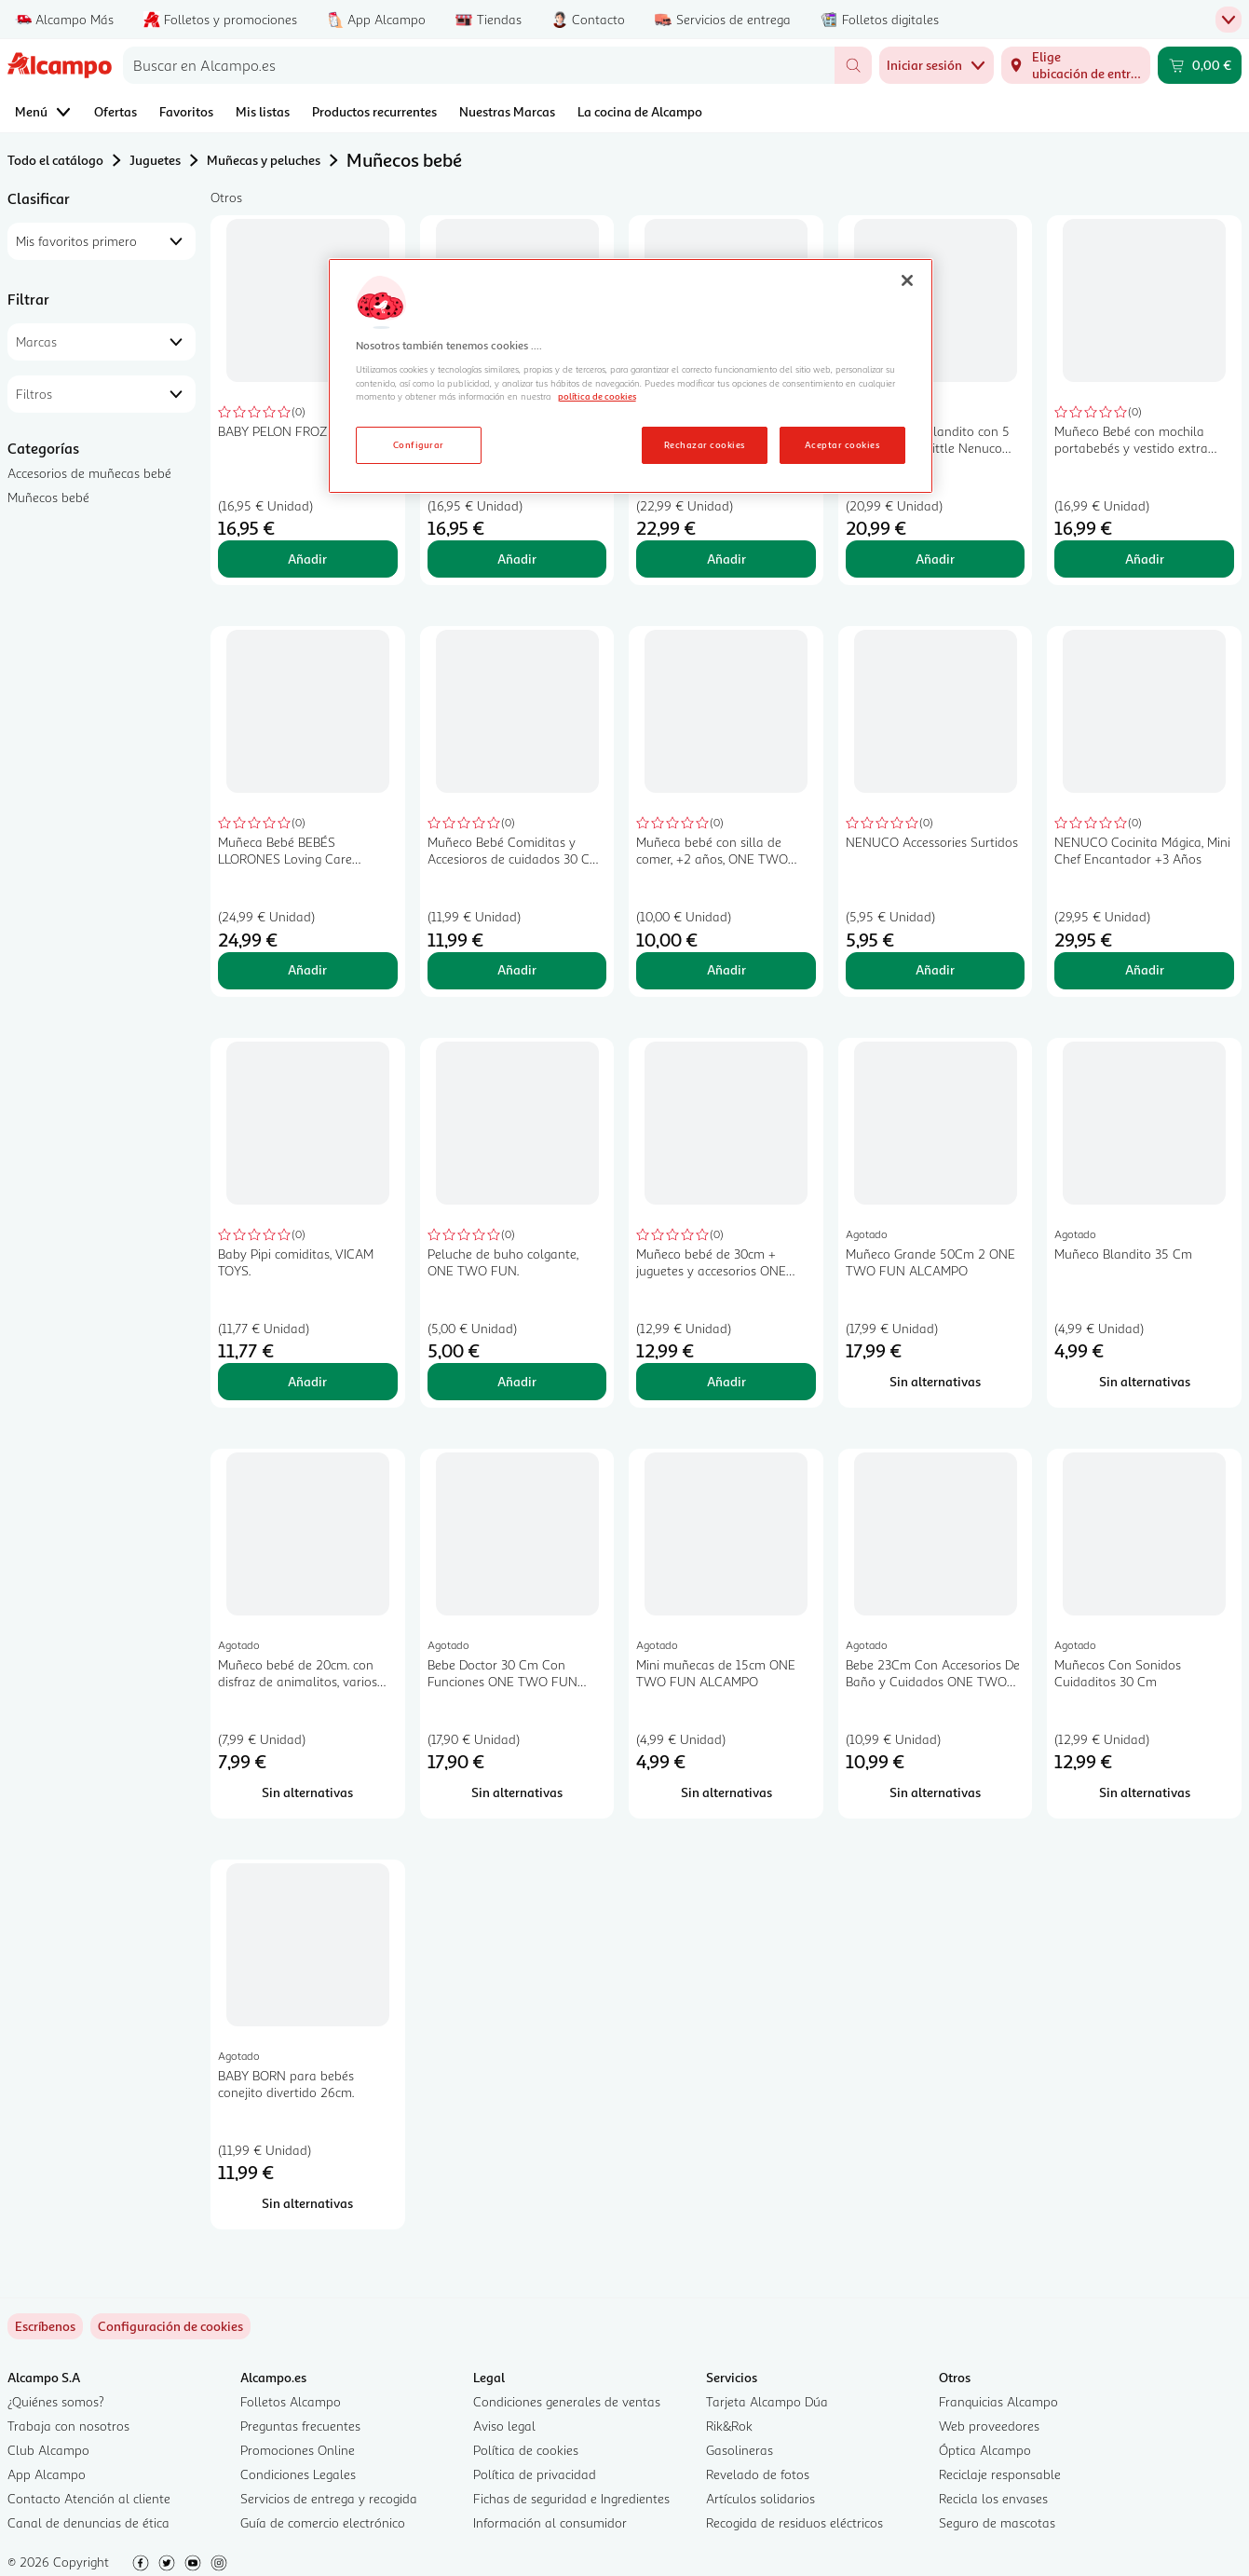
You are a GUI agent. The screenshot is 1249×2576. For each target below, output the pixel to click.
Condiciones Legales (298, 2474)
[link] (170, 2326)
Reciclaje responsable (1000, 2474)
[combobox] (478, 65)
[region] (630, 376)
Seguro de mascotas (997, 2522)
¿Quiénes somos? (55, 2401)
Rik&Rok (729, 2425)
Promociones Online (297, 2450)
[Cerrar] (907, 280)
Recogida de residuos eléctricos (794, 2522)
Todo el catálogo (55, 160)
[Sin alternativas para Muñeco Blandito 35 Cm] (1144, 1381)
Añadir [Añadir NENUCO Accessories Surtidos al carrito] (935, 969)
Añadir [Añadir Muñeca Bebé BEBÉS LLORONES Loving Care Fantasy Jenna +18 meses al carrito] (307, 969)
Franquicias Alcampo (998, 2401)
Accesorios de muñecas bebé (89, 473)
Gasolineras (739, 2450)
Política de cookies (525, 2450)
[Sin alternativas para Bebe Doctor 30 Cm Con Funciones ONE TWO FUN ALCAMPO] (517, 1792)
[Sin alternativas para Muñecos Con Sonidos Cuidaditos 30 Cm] (1144, 1792)
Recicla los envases (993, 2498)
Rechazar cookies (704, 444)
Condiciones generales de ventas (566, 2401)
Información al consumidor (550, 2522)
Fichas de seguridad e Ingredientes (571, 2498)
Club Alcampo (48, 2450)
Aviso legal (504, 2425)
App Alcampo (46, 2474)
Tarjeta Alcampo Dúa (767, 2401)
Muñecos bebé (48, 497)
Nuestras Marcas (507, 111)
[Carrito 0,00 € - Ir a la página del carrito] (1200, 65)
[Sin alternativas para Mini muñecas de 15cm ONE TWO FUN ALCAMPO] (726, 1792)
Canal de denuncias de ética (88, 2522)
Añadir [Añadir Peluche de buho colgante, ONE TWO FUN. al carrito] (516, 1381)
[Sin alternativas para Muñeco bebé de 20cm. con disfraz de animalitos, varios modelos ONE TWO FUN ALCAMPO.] (308, 1792)
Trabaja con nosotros (68, 2425)
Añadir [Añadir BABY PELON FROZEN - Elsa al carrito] (307, 558)
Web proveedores (989, 2425)
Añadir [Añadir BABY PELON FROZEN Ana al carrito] (516, 558)
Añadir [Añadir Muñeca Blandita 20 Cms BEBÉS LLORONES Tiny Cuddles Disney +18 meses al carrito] (726, 558)
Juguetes (155, 160)
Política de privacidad (534, 2474)
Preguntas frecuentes (300, 2425)
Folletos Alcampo (290, 2401)
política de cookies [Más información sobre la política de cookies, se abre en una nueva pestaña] (597, 396)
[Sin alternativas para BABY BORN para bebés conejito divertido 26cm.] (308, 2203)
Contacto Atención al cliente (88, 2498)
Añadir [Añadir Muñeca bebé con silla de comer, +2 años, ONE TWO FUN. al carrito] (726, 969)
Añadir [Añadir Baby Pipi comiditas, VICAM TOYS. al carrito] (307, 1381)
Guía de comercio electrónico (322, 2522)
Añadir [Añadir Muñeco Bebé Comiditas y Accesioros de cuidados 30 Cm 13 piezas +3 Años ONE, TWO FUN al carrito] (516, 969)
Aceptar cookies (842, 444)
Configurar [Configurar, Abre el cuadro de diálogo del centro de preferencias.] (418, 444)
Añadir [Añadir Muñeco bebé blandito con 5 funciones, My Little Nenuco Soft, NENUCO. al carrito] (935, 558)
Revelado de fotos (757, 2474)
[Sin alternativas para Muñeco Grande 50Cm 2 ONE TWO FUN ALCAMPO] (935, 1381)
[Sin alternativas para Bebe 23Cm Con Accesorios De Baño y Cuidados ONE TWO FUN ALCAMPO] (935, 1792)
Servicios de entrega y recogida (328, 2498)
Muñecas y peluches (263, 160)
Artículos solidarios (760, 2498)
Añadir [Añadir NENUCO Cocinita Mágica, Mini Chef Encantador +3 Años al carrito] (1144, 969)
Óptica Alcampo (985, 2450)
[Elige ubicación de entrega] (1075, 65)
